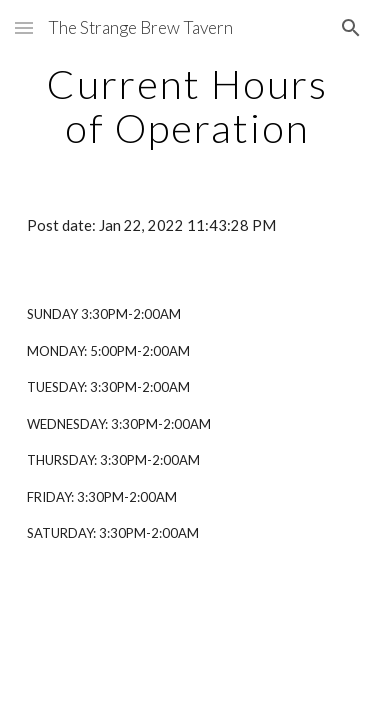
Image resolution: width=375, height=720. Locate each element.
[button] (24, 27)
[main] (188, 106)
